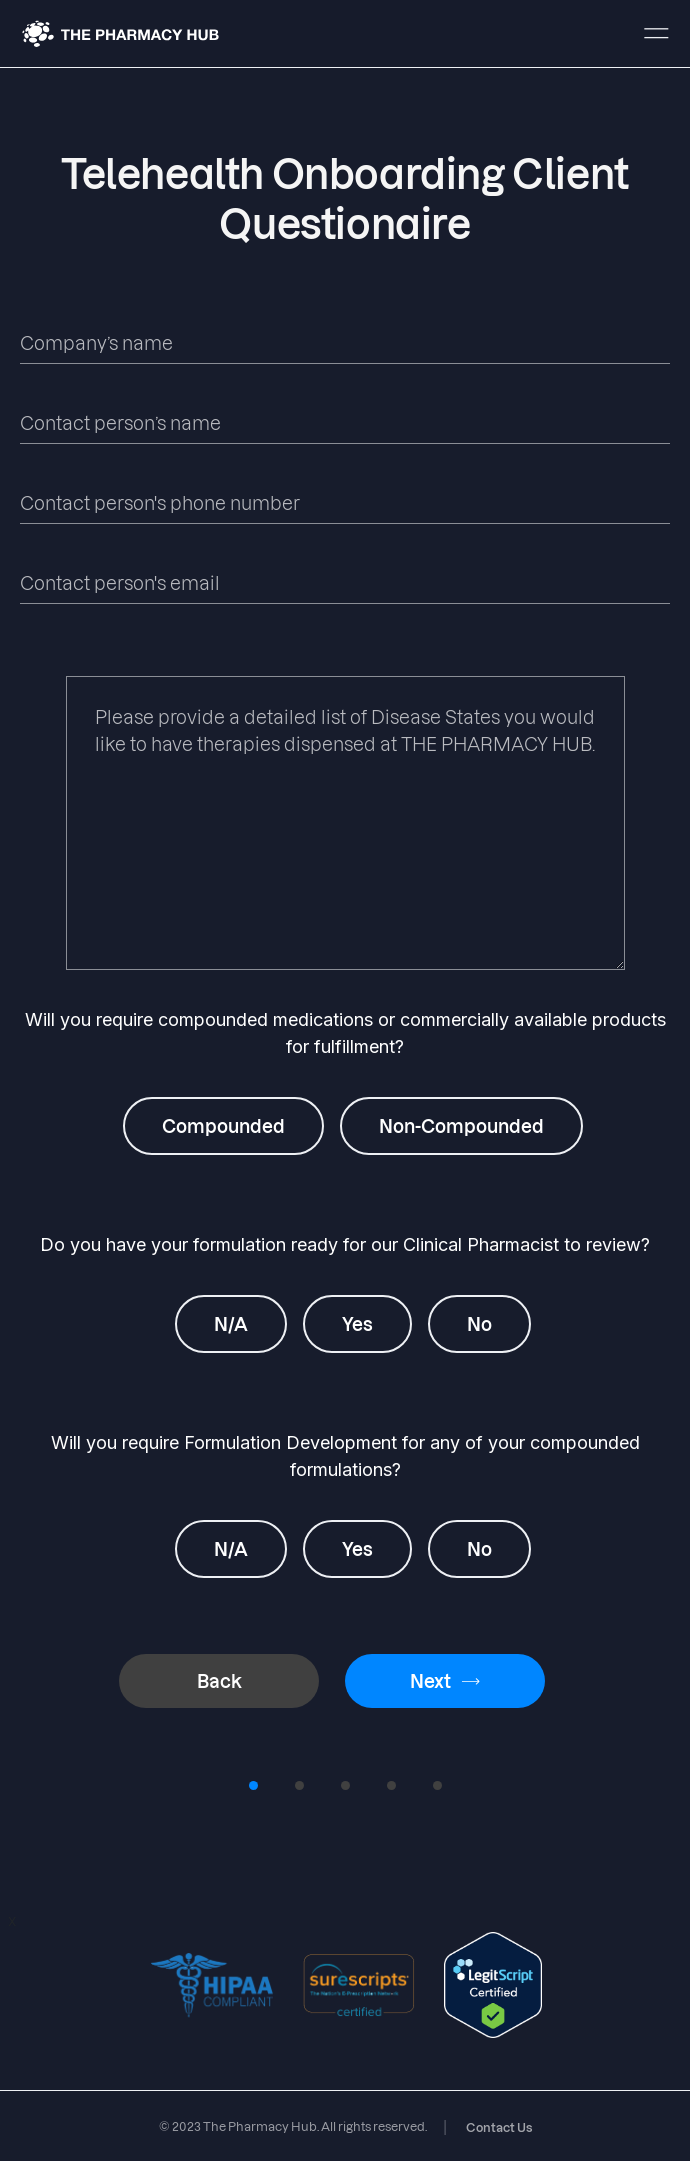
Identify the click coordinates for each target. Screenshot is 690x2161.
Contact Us (499, 2127)
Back (219, 1680)
